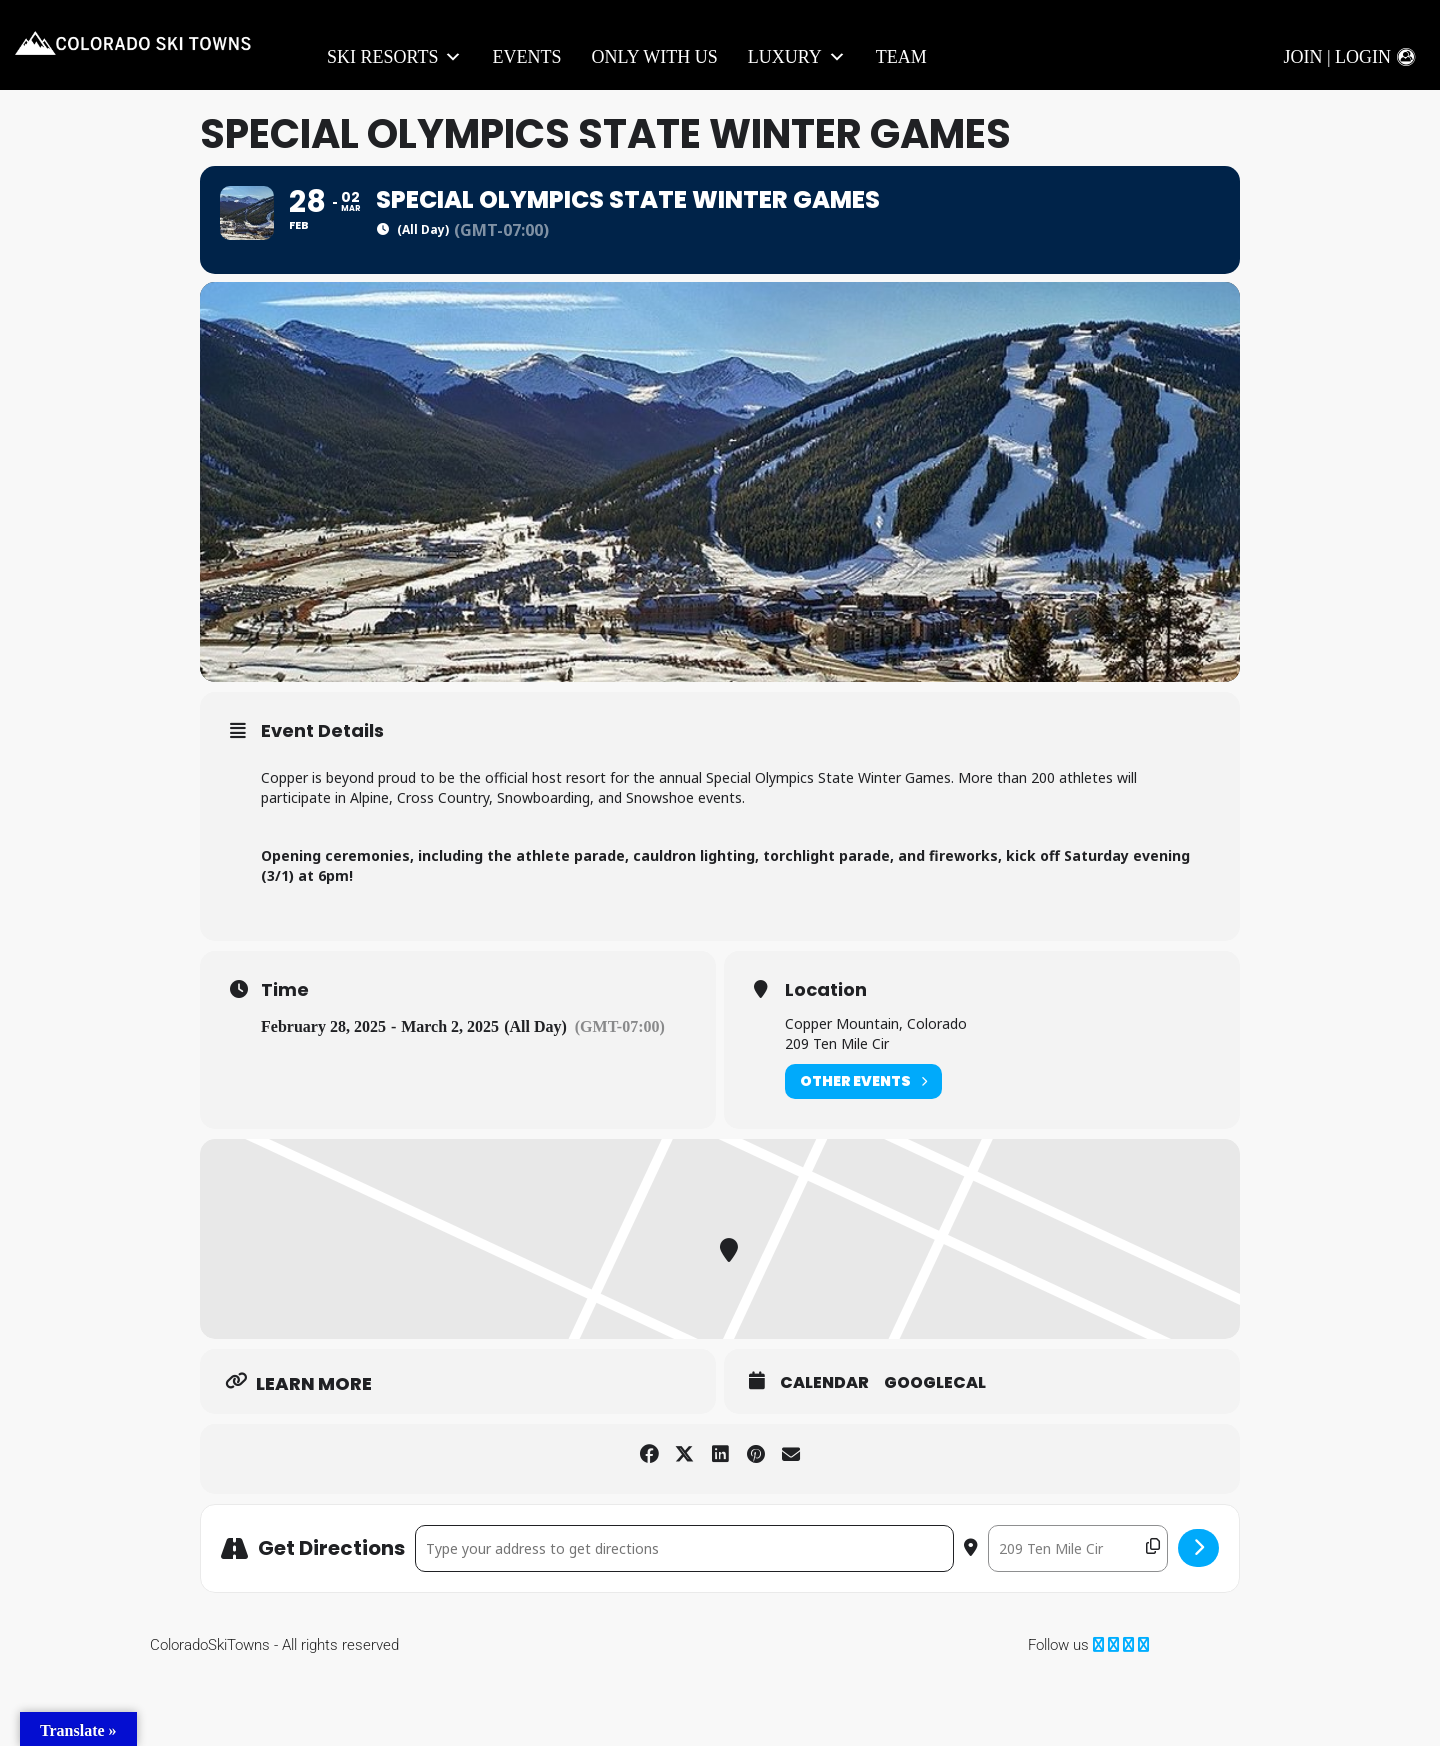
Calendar (824, 1456)
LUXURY (797, 57)
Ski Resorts (394, 57)
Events (526, 57)
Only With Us (654, 57)
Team (901, 57)
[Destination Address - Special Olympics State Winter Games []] (1078, 1620)
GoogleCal (935, 1456)
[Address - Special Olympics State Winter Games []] (684, 1620)
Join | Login (1337, 57)
